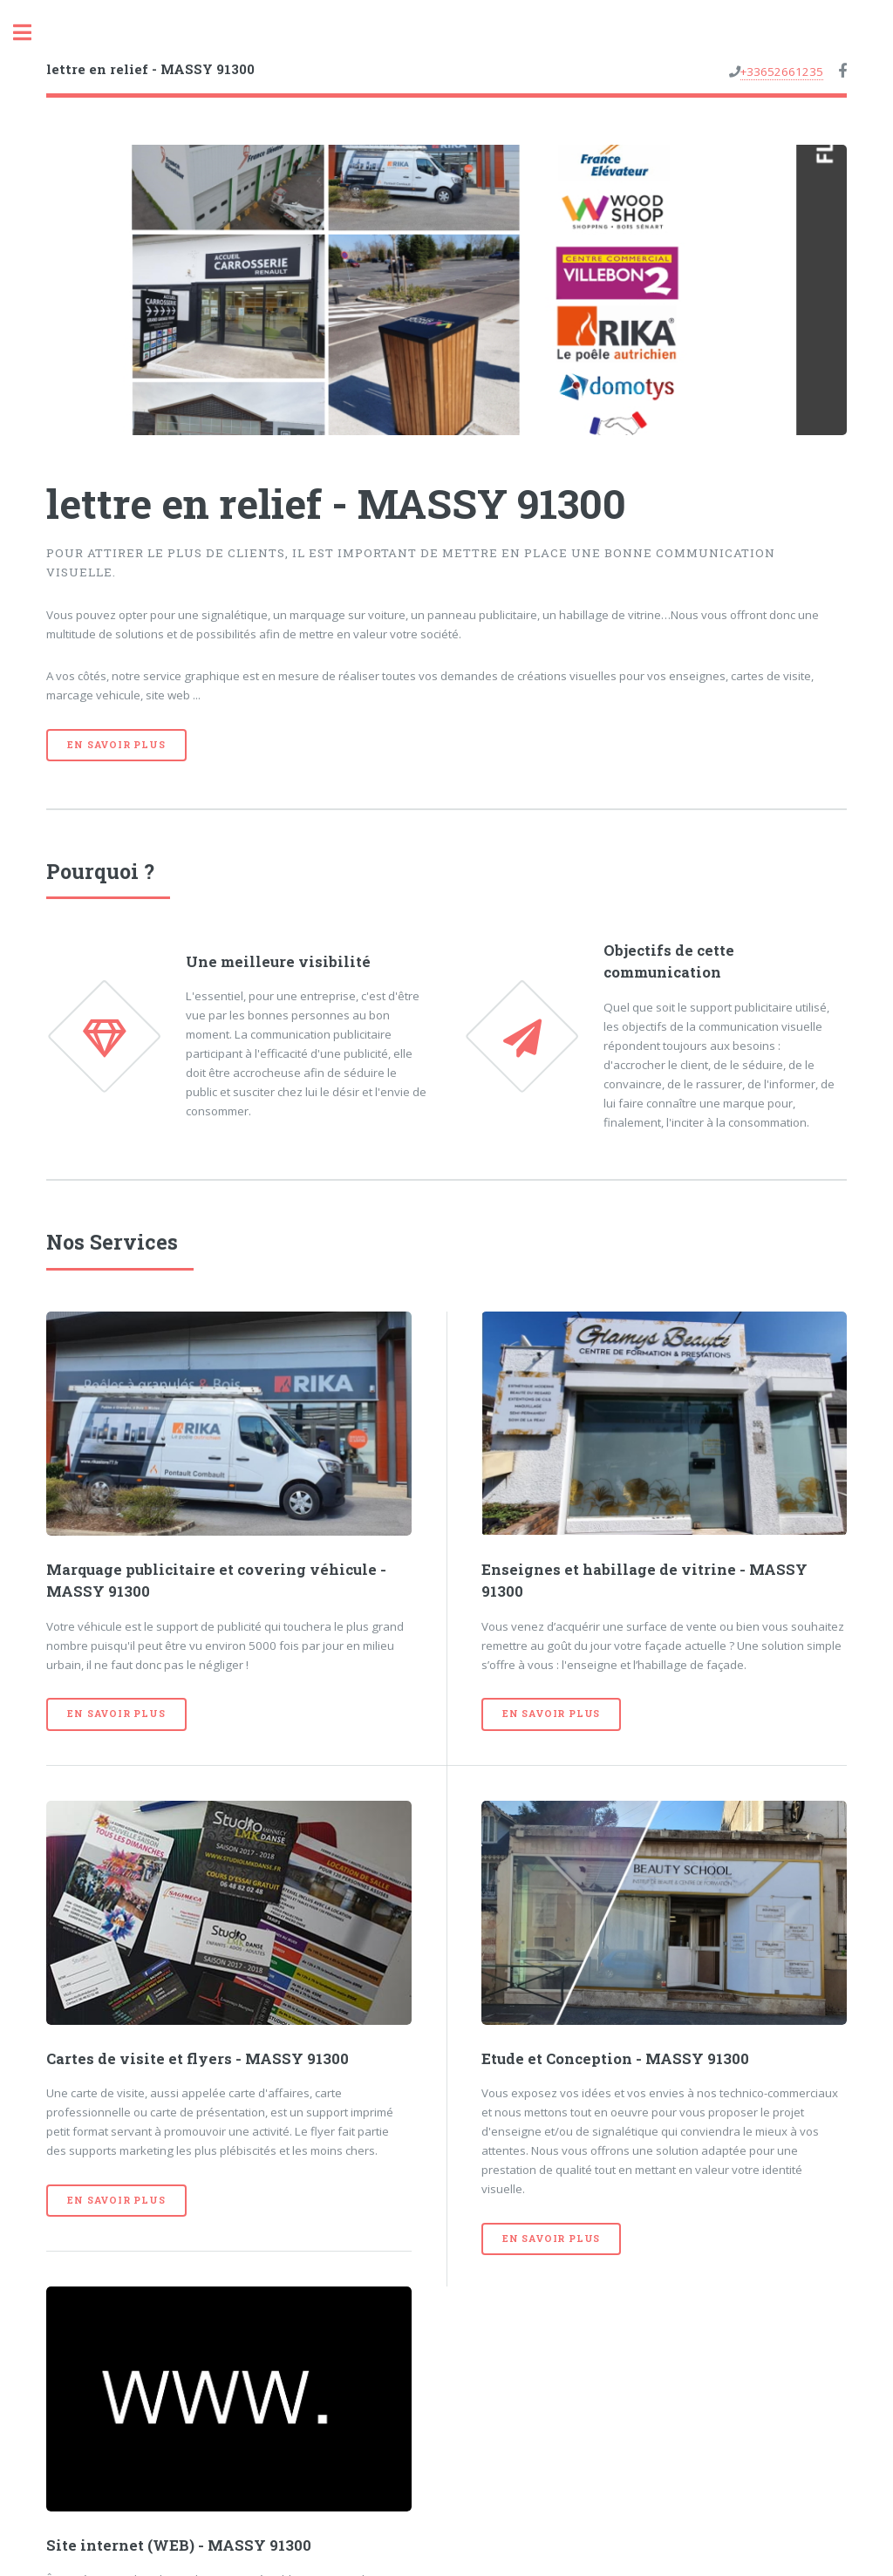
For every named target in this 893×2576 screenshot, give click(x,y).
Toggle (31, 32)
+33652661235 (781, 71)
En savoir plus (116, 745)
